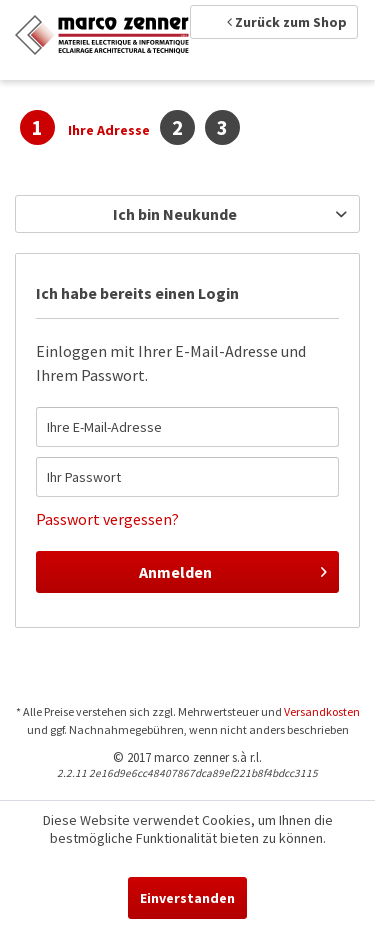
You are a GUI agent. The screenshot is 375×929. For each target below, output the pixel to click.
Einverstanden (187, 898)
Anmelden (233, 569)
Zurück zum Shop (287, 22)
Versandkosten (322, 711)
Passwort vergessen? (107, 519)
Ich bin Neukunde (175, 214)
